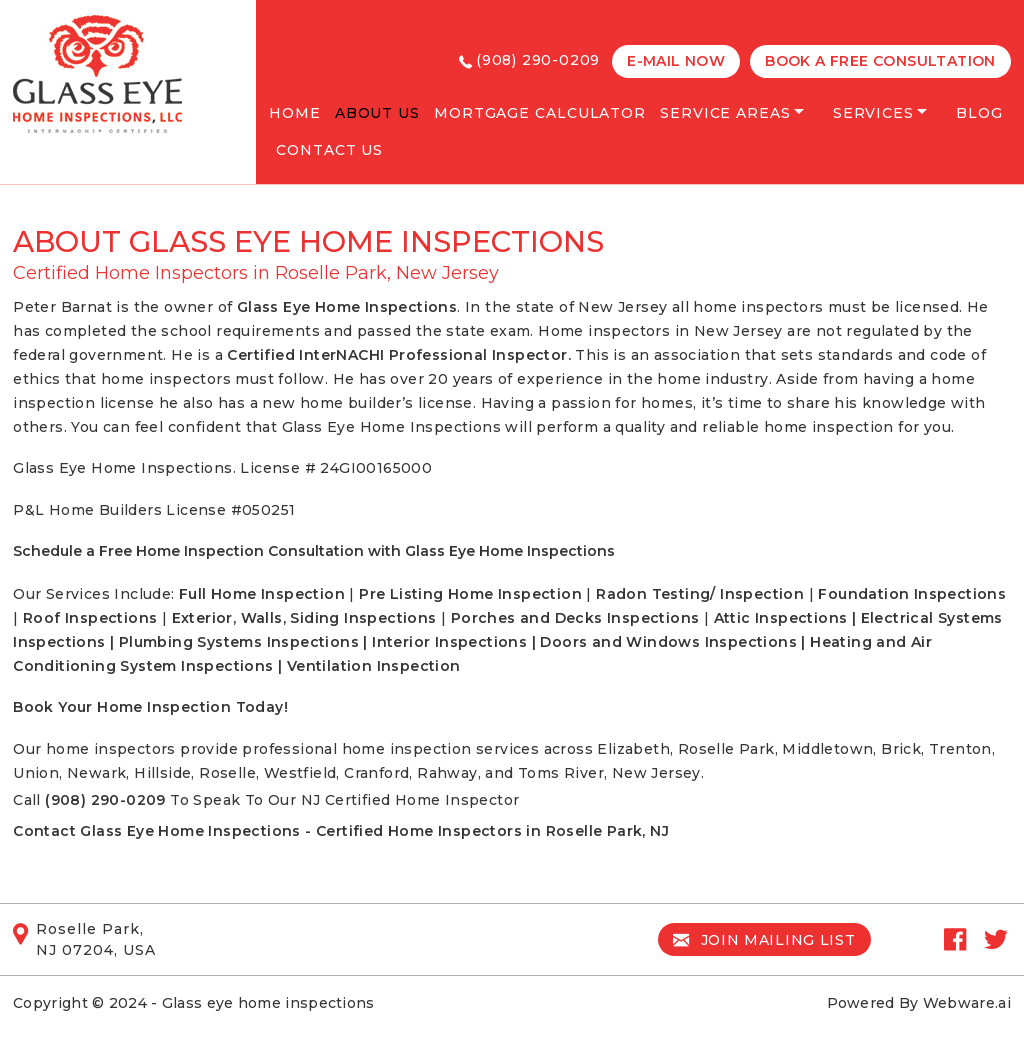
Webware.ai (967, 1003)
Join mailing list (764, 940)
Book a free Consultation (880, 61)
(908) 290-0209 (538, 60)
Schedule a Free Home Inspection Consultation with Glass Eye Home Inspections (314, 551)
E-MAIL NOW (676, 61)
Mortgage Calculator (540, 113)
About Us (377, 113)
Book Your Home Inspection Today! (150, 707)
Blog (979, 113)
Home (295, 113)
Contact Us (329, 150)
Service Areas (725, 113)
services (873, 113)
